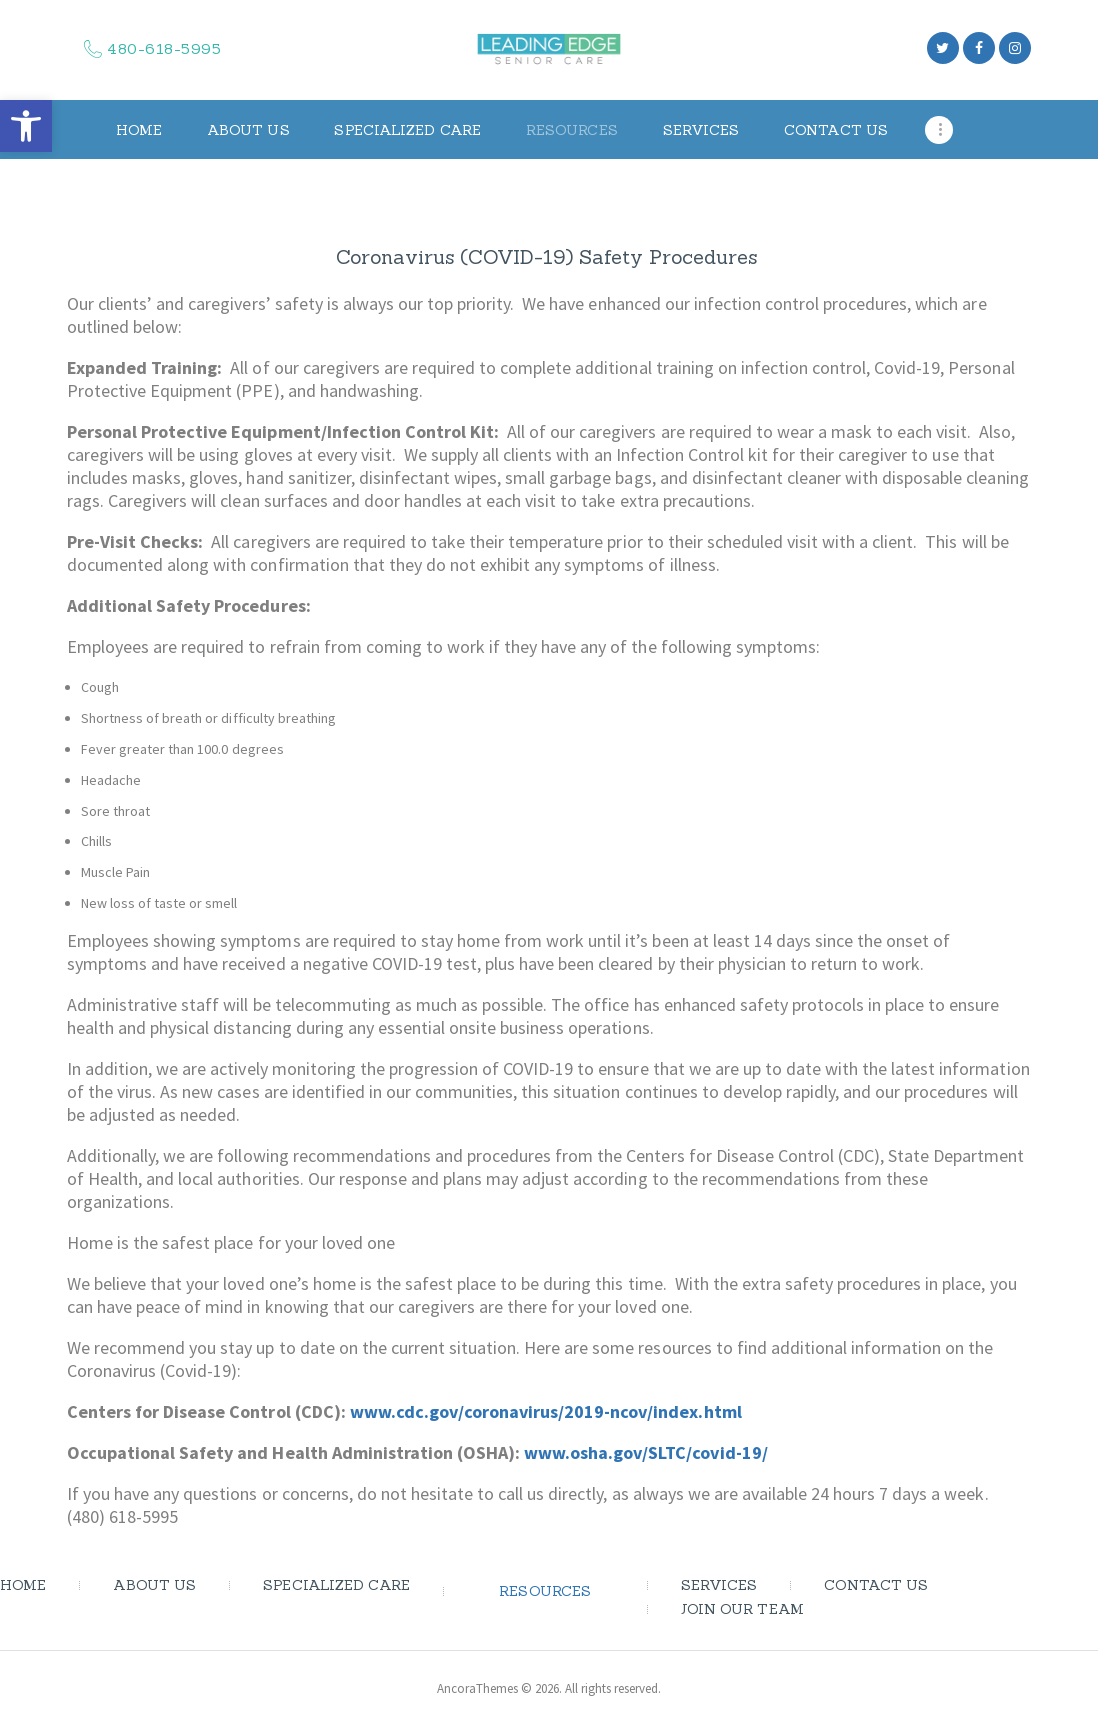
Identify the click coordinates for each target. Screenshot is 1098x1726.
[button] (26, 126)
